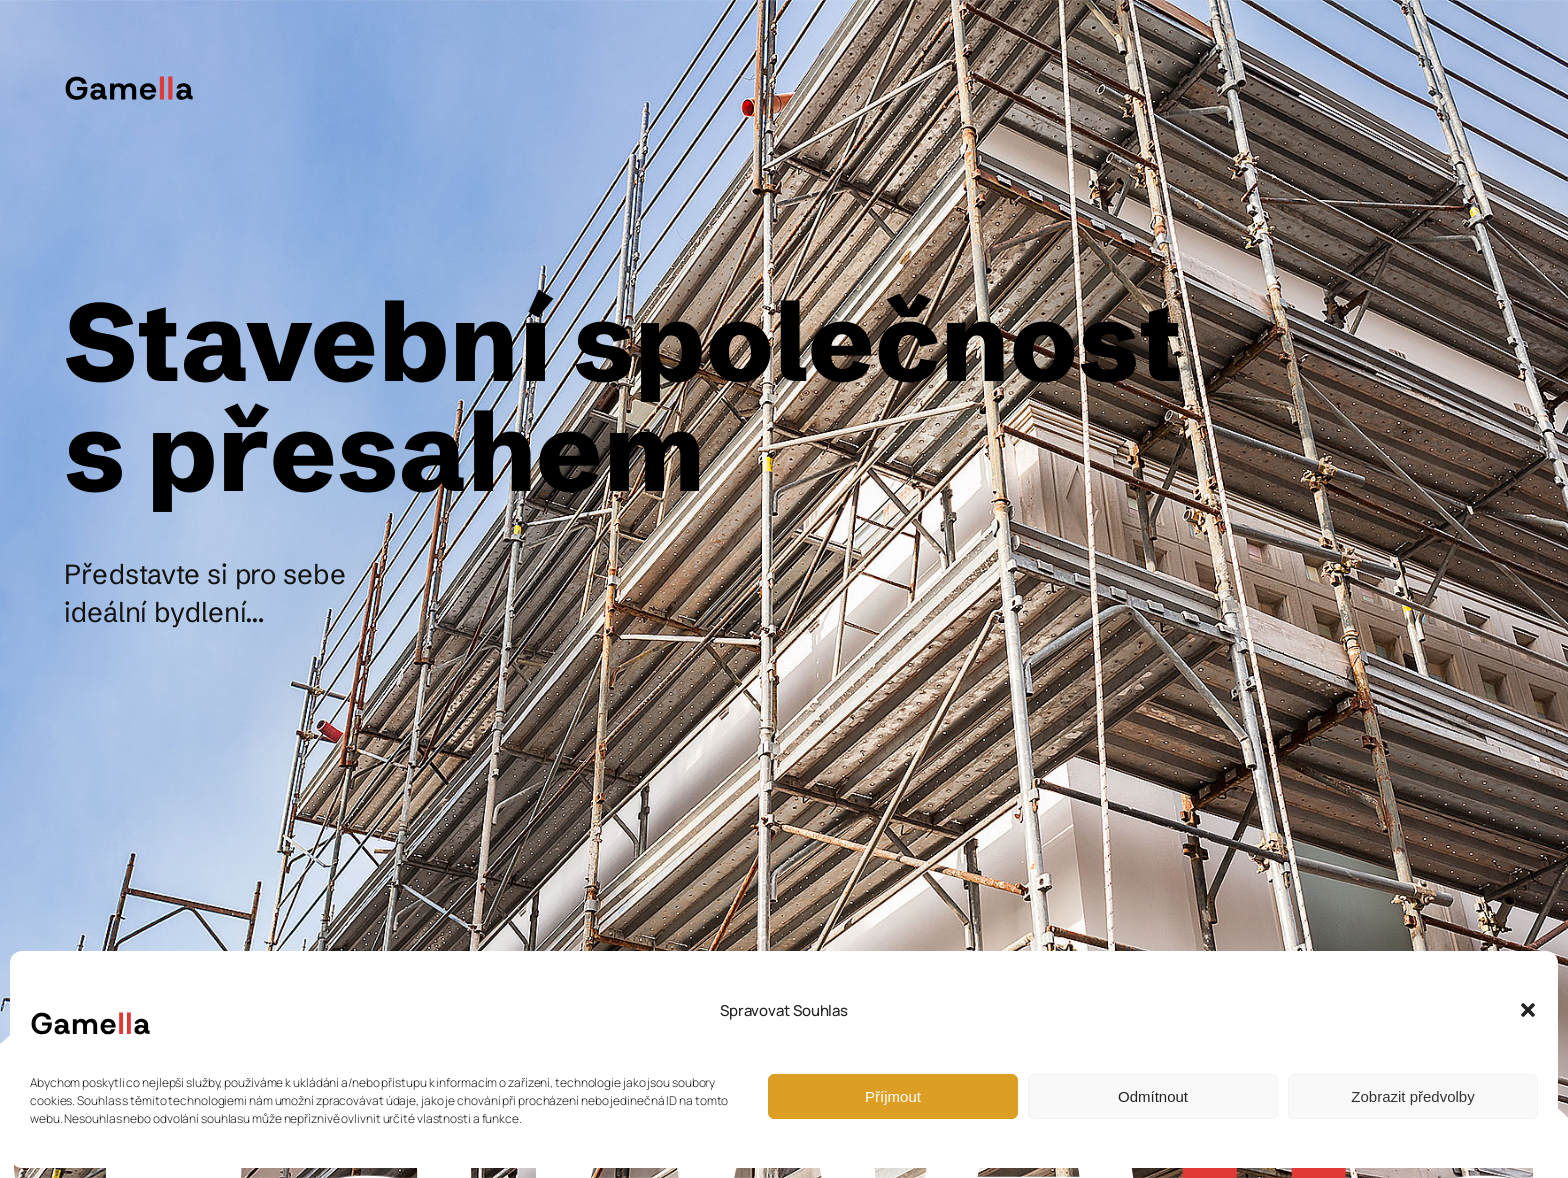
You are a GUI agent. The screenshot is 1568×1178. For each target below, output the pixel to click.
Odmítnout (1153, 1096)
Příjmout (893, 1096)
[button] (1528, 1010)
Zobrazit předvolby (1412, 1096)
